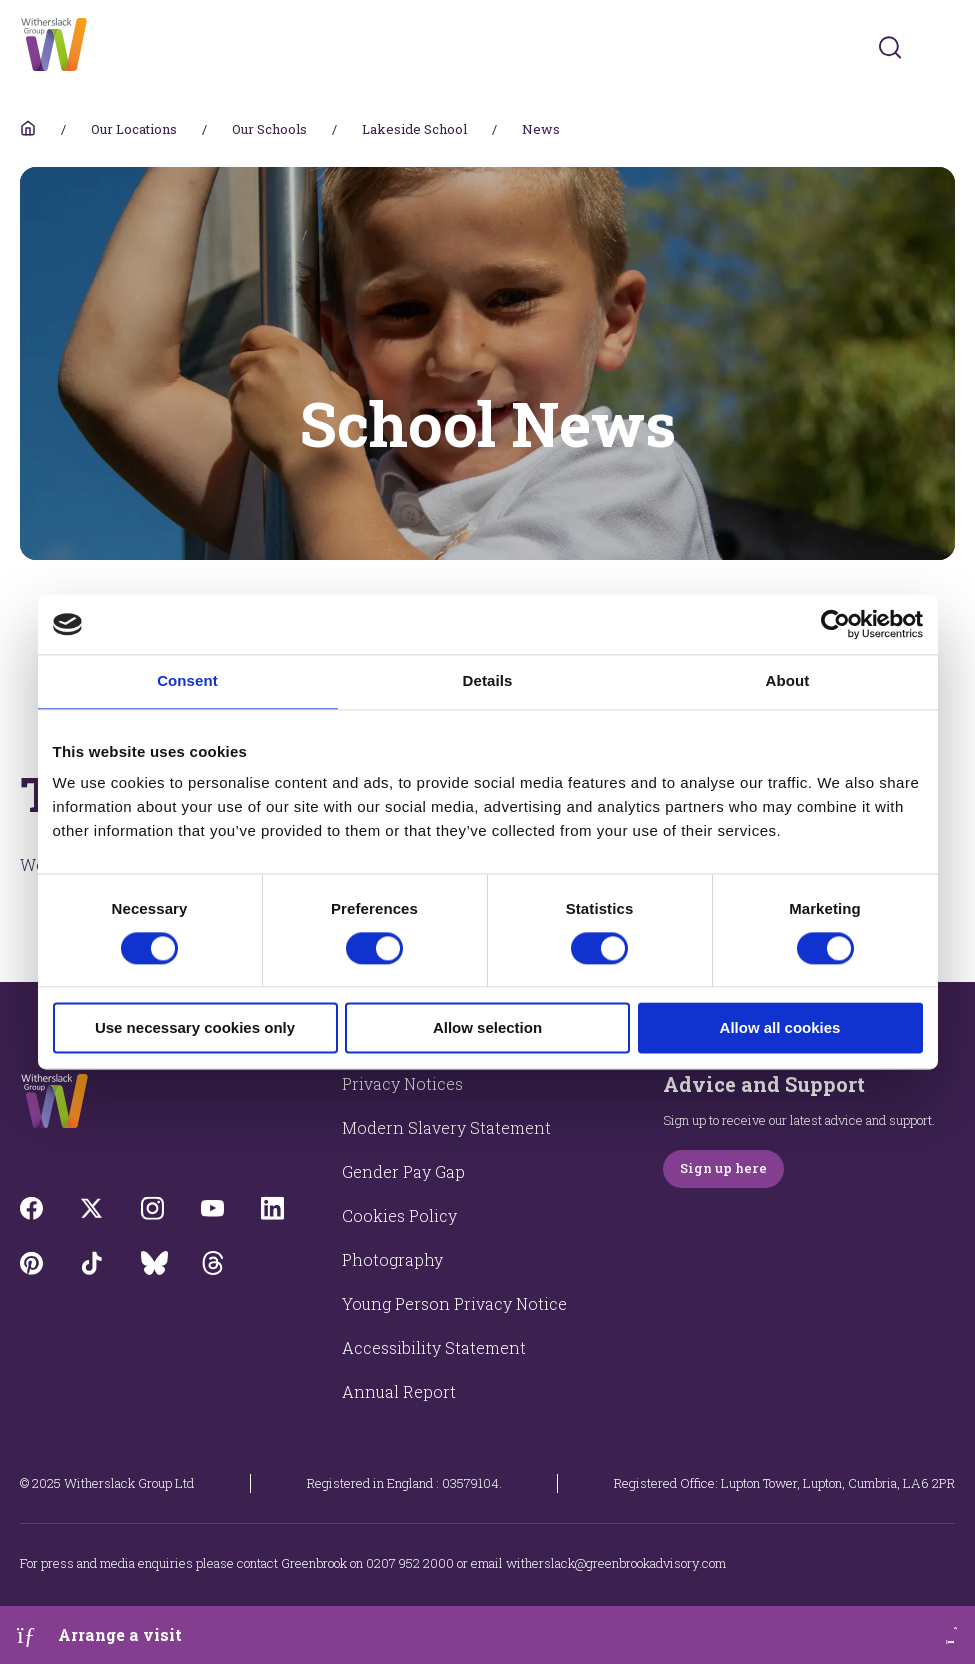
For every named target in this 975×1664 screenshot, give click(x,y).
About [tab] (788, 680)
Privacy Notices (402, 1083)
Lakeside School (414, 129)
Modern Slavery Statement (446, 1127)
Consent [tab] (187, 680)
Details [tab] (488, 680)
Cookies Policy (399, 1215)
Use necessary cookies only (195, 1028)
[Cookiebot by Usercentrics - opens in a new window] (835, 624)
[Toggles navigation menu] (941, 47)
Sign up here (723, 1168)
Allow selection (487, 1028)
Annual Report (399, 1391)
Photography (392, 1259)
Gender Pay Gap (403, 1171)
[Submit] (890, 47)
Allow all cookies (780, 1028)
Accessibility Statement (434, 1347)
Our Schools (269, 129)
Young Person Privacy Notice (454, 1303)
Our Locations (134, 129)
